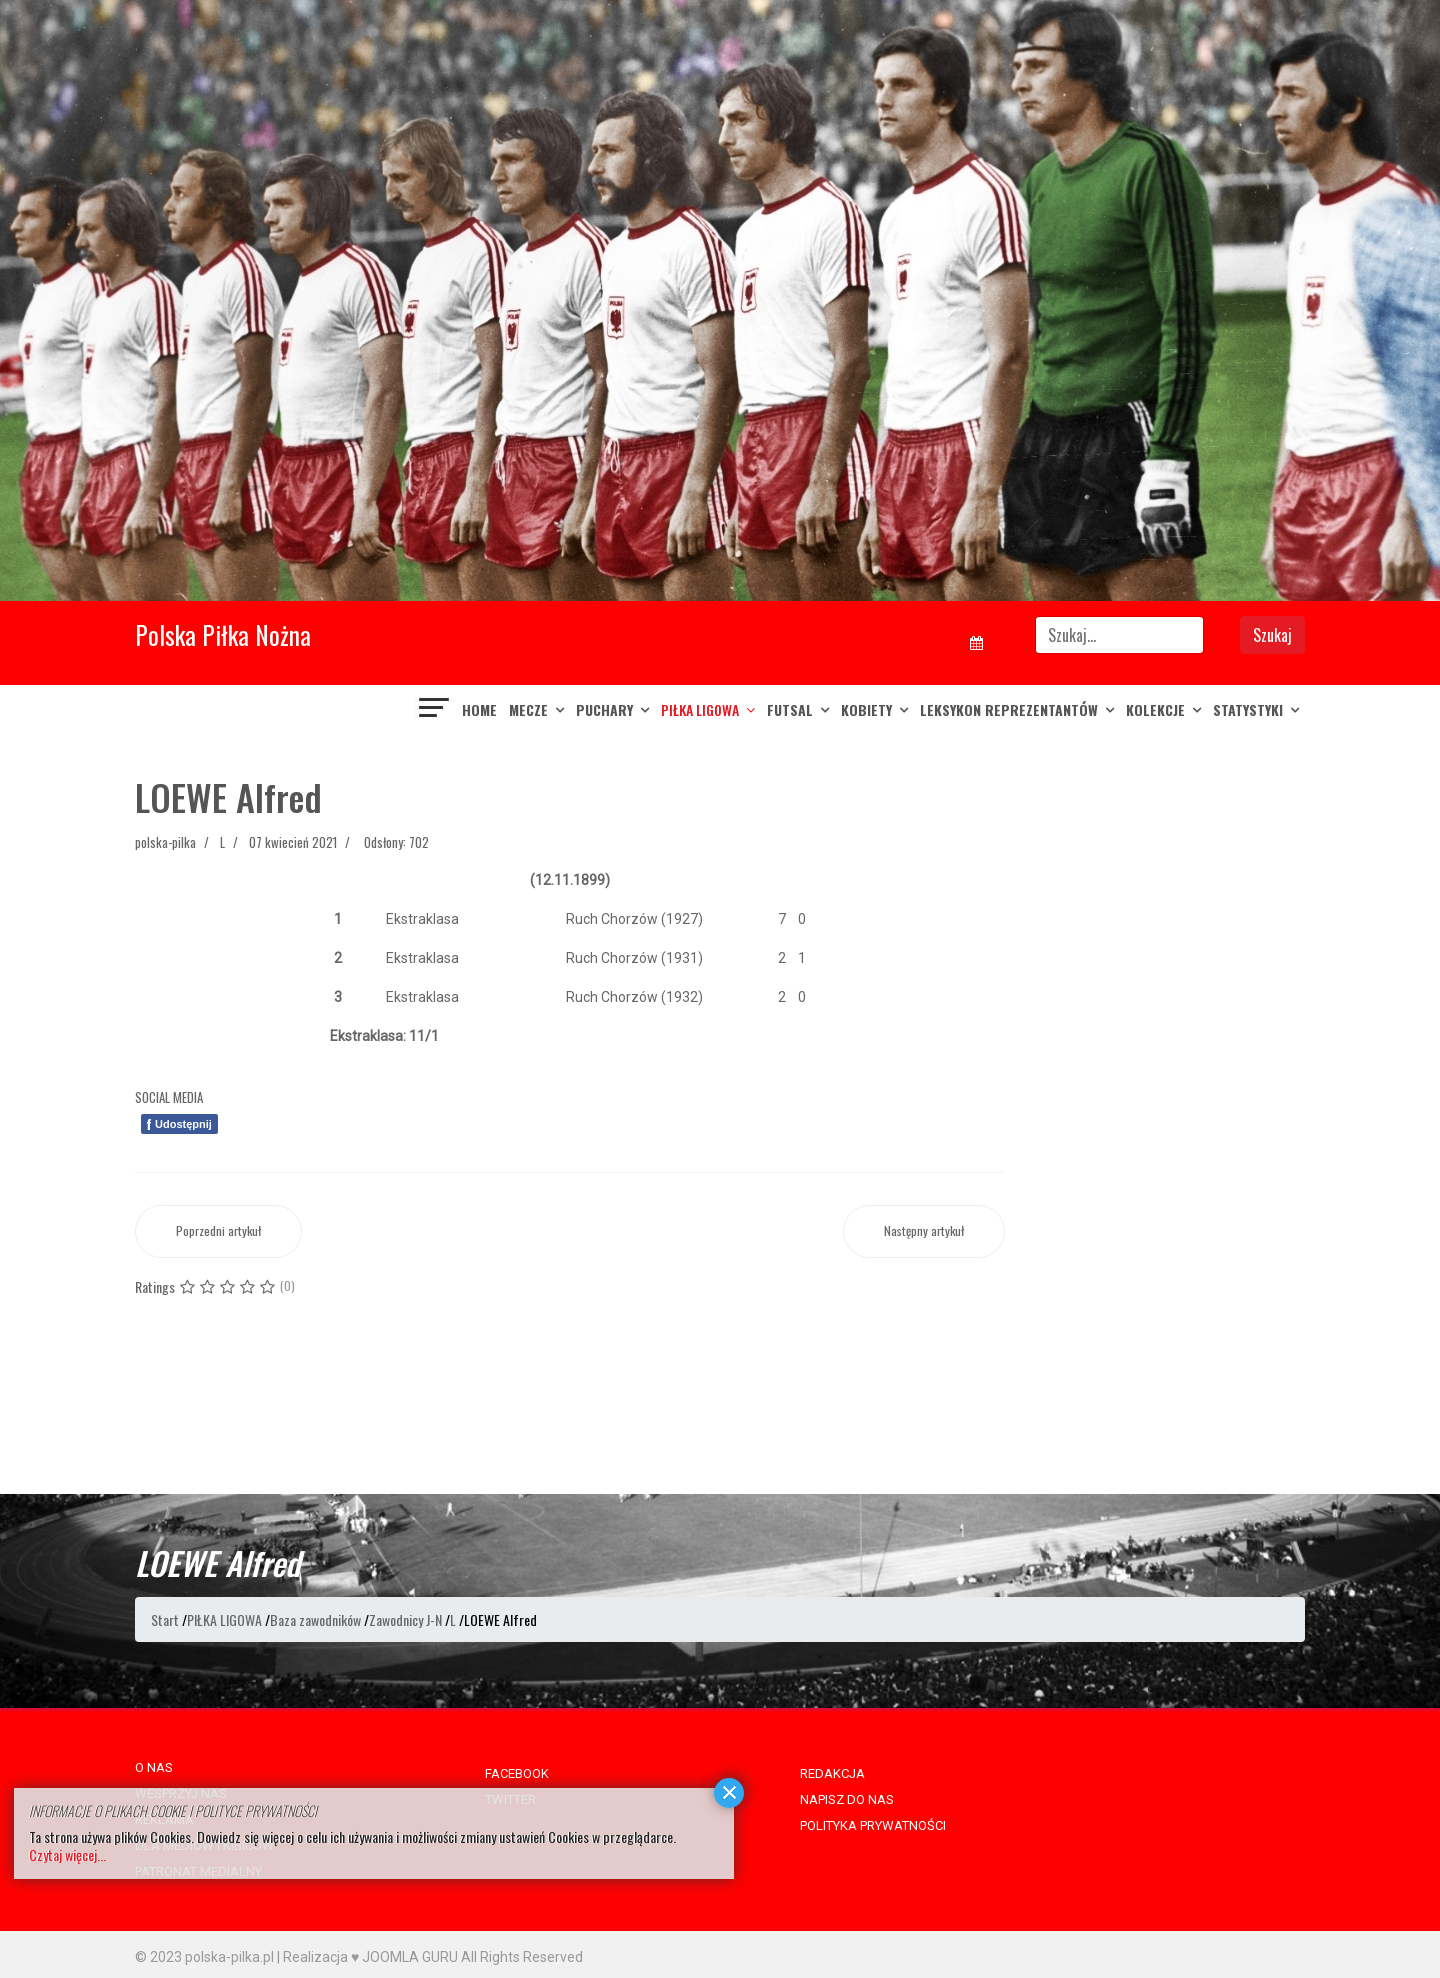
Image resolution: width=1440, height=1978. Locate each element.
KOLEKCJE (1155, 709)
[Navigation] (435, 710)
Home (479, 709)
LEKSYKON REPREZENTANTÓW (1009, 709)
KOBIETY (866, 709)
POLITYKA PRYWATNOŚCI (873, 1825)
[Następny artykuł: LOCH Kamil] (924, 1231)
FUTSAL (790, 709)
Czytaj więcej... (67, 1854)
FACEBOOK (517, 1773)
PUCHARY (604, 709)
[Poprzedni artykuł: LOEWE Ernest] (218, 1231)
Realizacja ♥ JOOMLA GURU (370, 1957)
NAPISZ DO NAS (847, 1799)
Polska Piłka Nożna (223, 634)
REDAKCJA (832, 1773)
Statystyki (1248, 709)
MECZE (528, 709)
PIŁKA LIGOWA (700, 709)
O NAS (154, 1767)
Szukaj (1272, 635)
